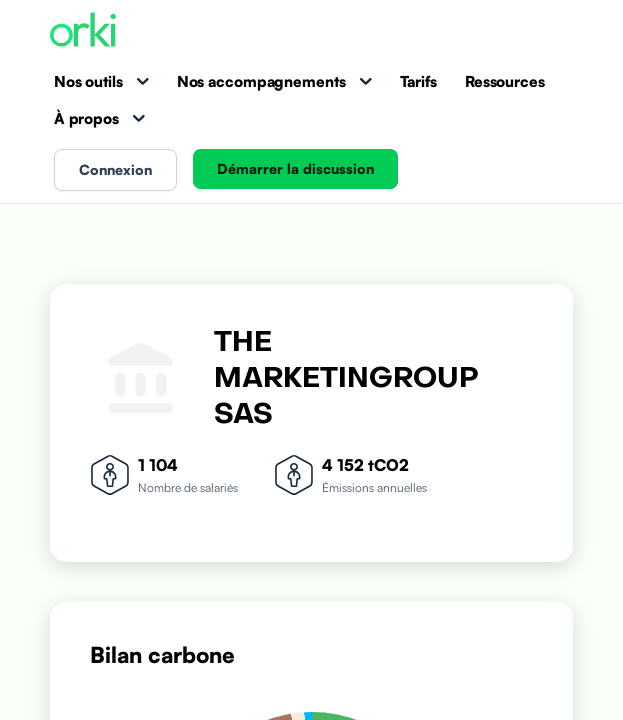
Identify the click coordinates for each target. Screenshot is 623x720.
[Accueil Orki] (83, 31)
